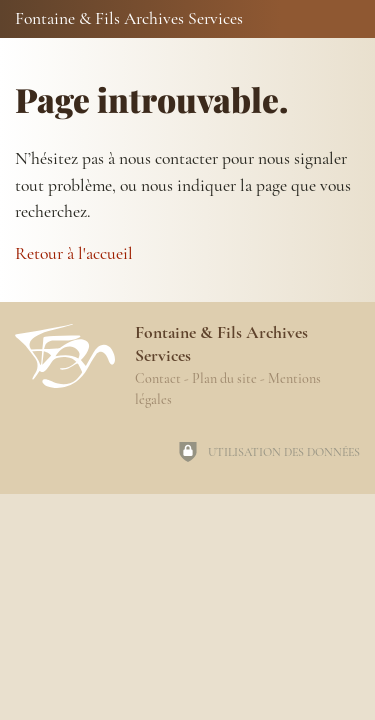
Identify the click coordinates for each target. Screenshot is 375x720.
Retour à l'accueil (74, 253)
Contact (158, 378)
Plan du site (224, 378)
